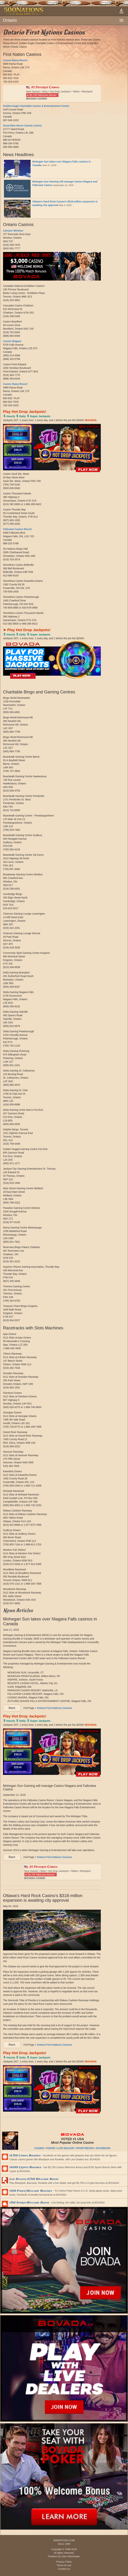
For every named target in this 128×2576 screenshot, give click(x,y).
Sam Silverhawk (70, 2556)
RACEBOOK (103, 2148)
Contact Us (64, 2568)
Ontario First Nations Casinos (54, 1708)
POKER (50, 2148)
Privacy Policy (64, 2561)
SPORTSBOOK (85, 2148)
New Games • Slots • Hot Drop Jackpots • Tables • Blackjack (57, 1872)
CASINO (39, 2148)
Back (12, 1708)
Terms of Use (64, 2565)
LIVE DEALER (65, 2148)
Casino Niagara (12, 341)
